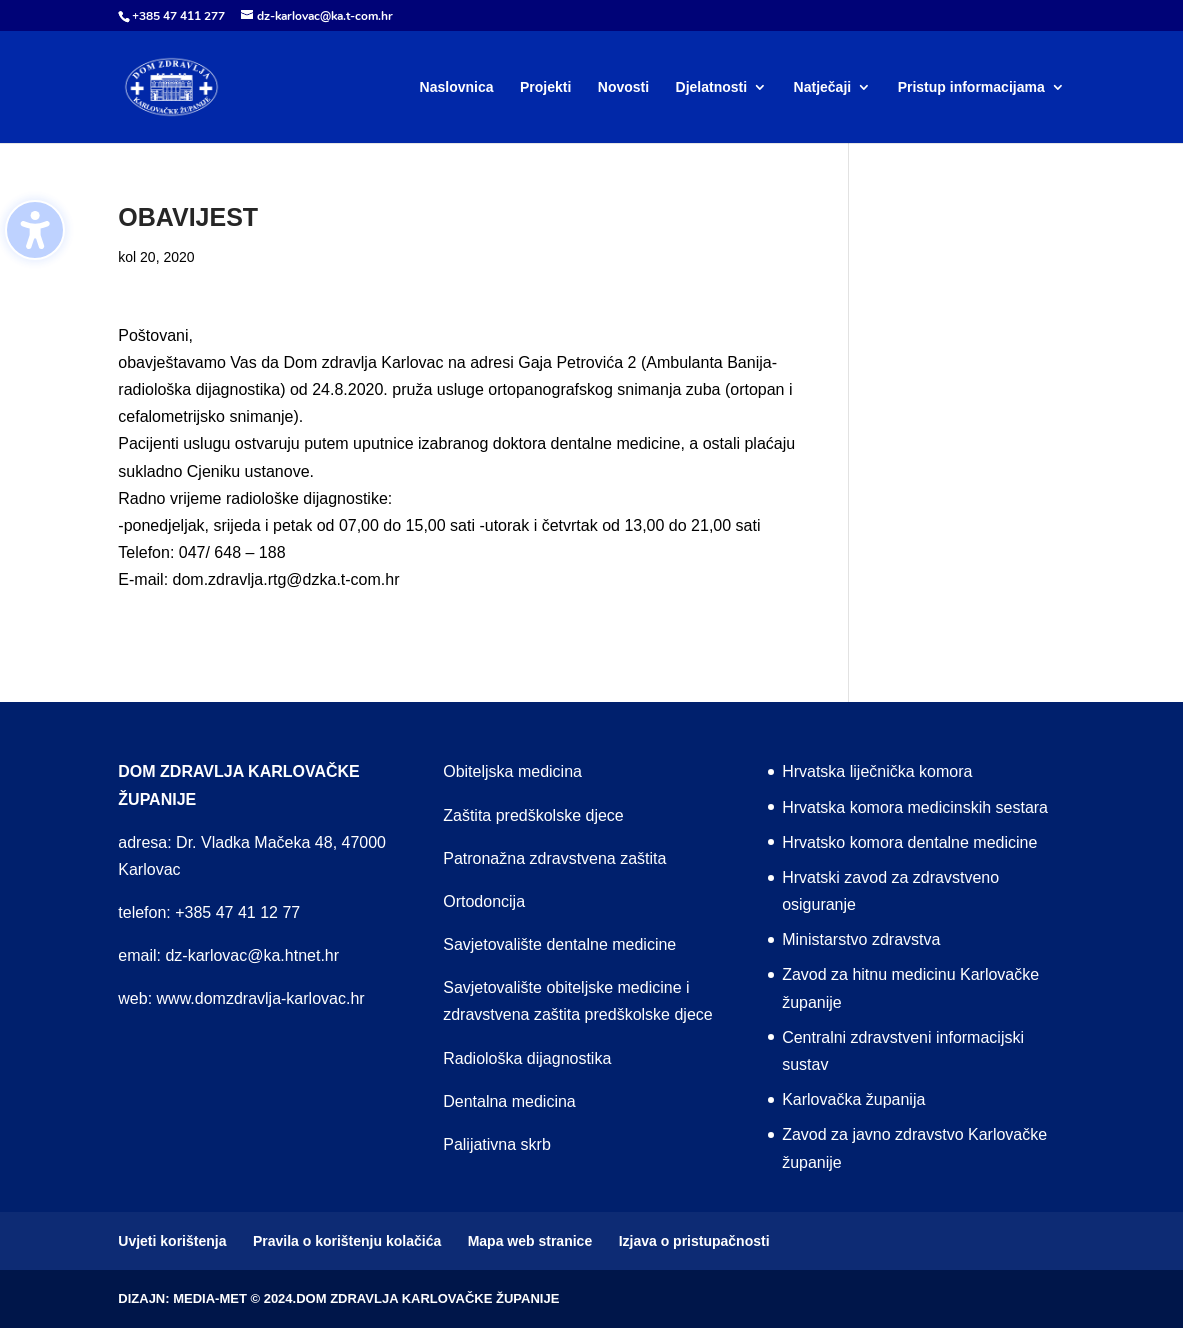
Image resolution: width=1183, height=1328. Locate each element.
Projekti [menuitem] (545, 87)
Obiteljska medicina (512, 771)
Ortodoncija (484, 901)
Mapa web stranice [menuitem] (530, 1241)
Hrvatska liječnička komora (877, 771)
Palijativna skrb (497, 1144)
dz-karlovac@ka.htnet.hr (252, 955)
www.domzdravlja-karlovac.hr (261, 998)
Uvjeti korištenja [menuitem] (172, 1241)
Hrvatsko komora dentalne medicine (909, 842)
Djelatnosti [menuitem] (712, 87)
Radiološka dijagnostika (527, 1058)
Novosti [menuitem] (623, 87)
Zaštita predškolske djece (533, 815)
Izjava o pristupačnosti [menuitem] (694, 1241)
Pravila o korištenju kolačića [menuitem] (347, 1241)
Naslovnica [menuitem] (457, 87)
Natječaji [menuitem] (823, 87)
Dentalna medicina (509, 1101)
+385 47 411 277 (178, 16)
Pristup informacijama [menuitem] (971, 87)
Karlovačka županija (853, 1099)
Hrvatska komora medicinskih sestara (915, 807)
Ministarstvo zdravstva (861, 939)
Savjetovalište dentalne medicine (559, 944)
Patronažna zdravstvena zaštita (554, 858)
